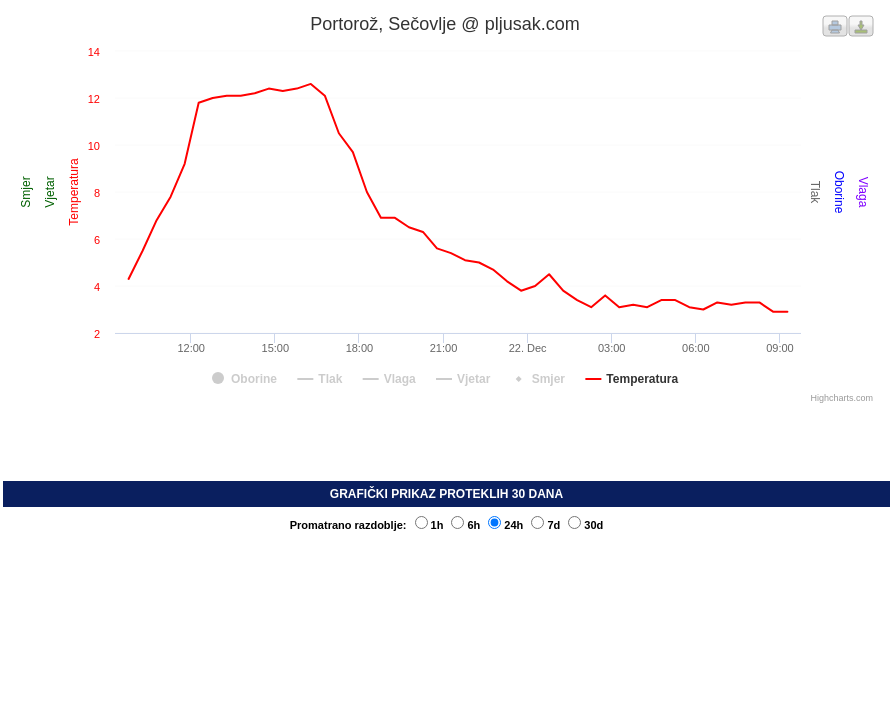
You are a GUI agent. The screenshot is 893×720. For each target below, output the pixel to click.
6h (465, 525)
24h (505, 525)
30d (585, 525)
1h (429, 525)
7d (545, 525)
